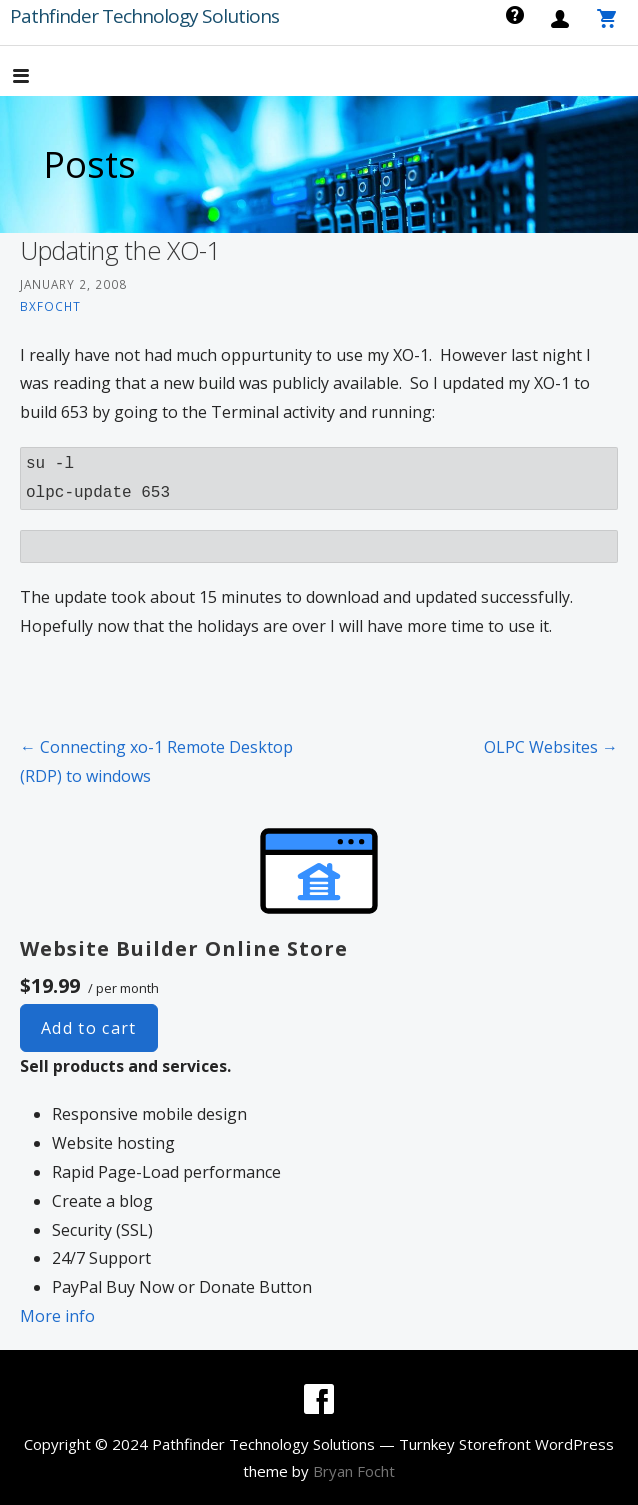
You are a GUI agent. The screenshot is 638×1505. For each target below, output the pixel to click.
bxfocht (50, 306)
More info (57, 1316)
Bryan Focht (354, 1471)
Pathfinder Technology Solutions (144, 16)
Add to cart (89, 1028)
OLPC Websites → (551, 747)
